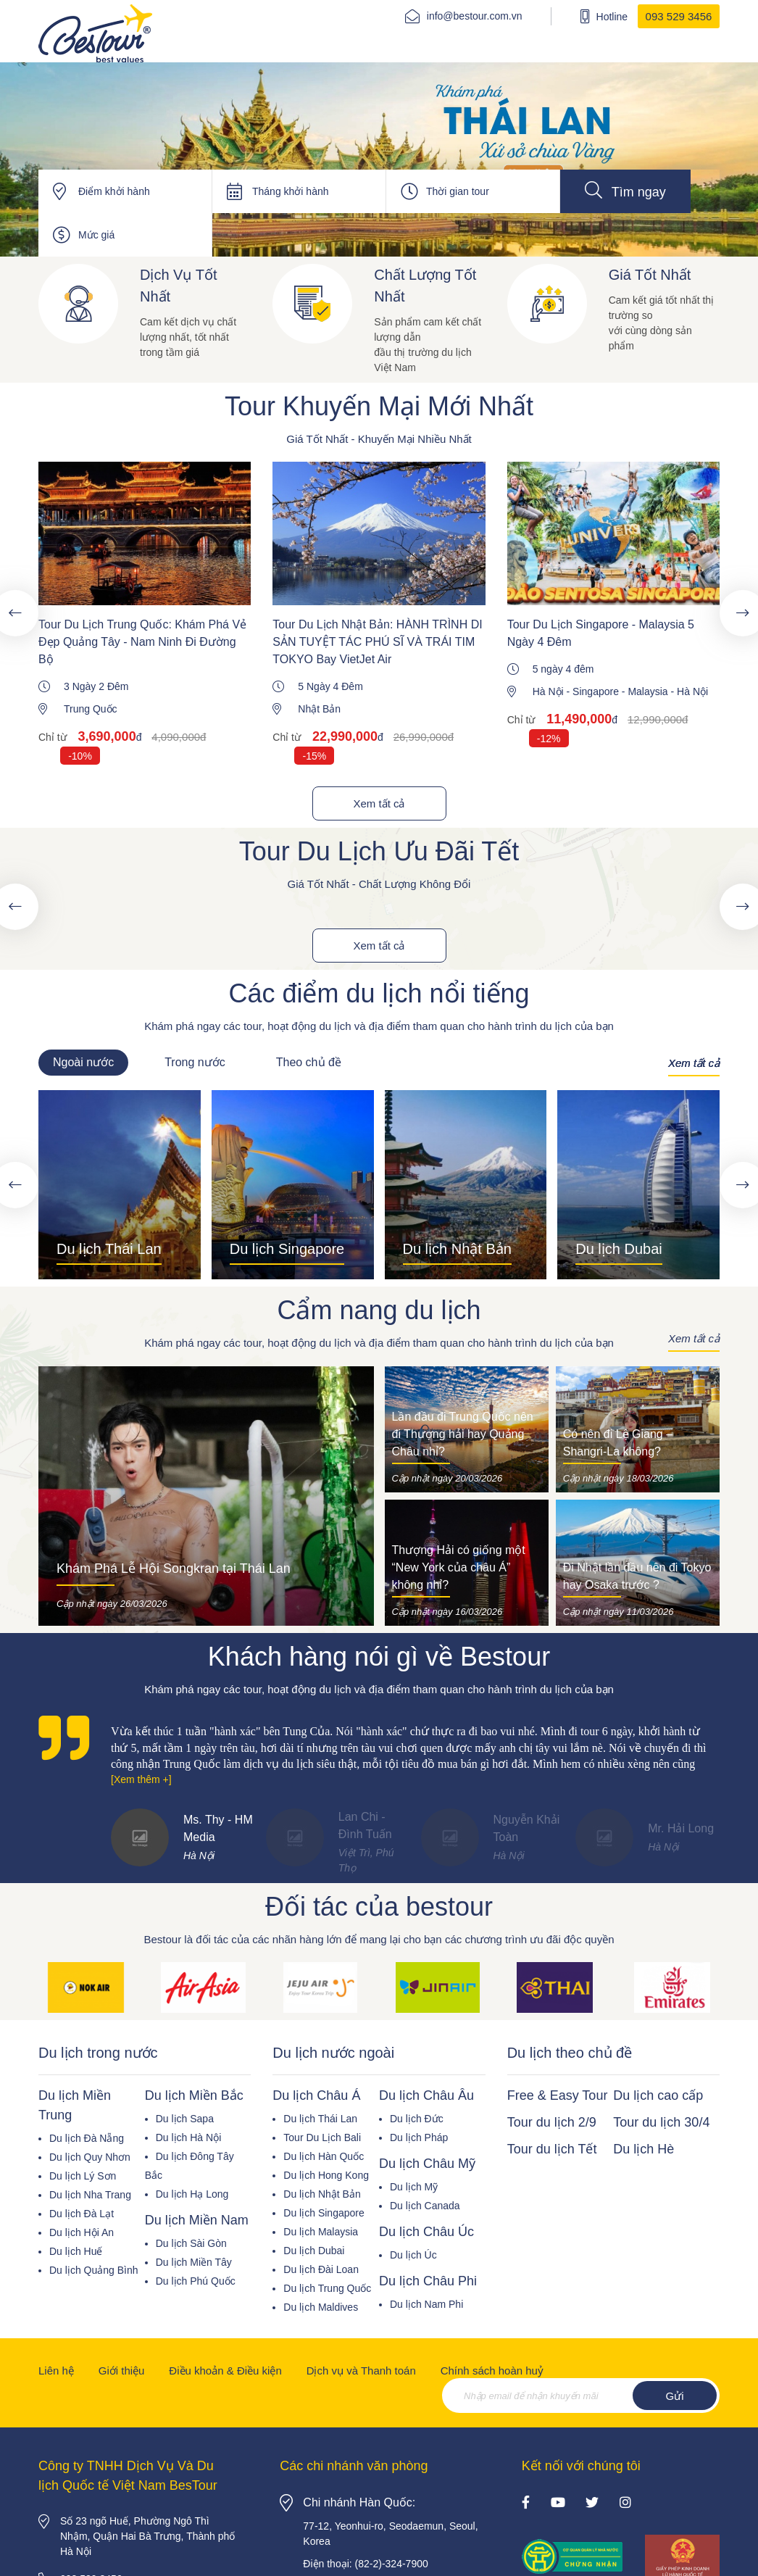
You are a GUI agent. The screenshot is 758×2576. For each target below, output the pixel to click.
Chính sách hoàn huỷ (492, 2370)
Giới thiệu (122, 2370)
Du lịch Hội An (81, 2232)
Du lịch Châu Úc (426, 2231)
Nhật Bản (319, 709)
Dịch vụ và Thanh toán (361, 2370)
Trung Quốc (90, 709)
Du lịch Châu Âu (426, 2095)
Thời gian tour (457, 191)
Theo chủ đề (308, 1062)
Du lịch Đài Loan (321, 2269)
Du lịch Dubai (313, 2250)
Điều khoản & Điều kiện (225, 2370)
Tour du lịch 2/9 (551, 2122)
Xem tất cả (378, 803)
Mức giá (96, 235)
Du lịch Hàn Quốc (323, 2156)
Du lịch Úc (413, 2255)
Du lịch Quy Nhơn (89, 2157)
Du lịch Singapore (323, 2213)
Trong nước (194, 1062)
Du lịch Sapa (185, 2118)
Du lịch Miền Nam (197, 2220)
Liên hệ (56, 2370)
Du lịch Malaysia (320, 2232)
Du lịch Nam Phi (426, 2304)
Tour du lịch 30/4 (661, 2122)
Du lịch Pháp (419, 2137)
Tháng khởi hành (290, 191)
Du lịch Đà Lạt (81, 2213)
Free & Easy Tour (557, 2095)
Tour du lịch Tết (552, 2149)
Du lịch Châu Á (316, 2095)
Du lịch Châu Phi (428, 2281)
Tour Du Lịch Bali (322, 2137)
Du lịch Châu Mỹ (427, 2163)
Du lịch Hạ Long (192, 2194)
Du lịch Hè (643, 2149)
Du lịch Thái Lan (320, 2118)
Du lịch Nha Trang (90, 2195)
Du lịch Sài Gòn (191, 2243)
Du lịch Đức (416, 2118)
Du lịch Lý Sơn (82, 2176)
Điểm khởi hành (114, 191)
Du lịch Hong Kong (326, 2175)
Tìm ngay (625, 190)
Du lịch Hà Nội (189, 2137)
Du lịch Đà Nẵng (86, 2138)
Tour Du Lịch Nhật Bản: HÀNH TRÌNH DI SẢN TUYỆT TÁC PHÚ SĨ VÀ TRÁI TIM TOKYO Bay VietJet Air (377, 641)
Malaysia (647, 691)
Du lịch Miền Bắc (194, 2095)
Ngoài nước (83, 1062)
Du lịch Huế (75, 2251)
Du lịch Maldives (320, 2307)
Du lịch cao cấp (658, 2095)
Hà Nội (548, 691)
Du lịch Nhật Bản (321, 2194)
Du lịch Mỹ (414, 2187)
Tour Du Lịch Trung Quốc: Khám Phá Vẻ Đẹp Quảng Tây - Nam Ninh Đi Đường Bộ (142, 641)
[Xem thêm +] (141, 1779)
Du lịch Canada (425, 2205)
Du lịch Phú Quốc (196, 2281)
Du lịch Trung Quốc (327, 2288)
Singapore (595, 691)
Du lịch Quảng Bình (93, 2270)
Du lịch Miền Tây (194, 2262)
